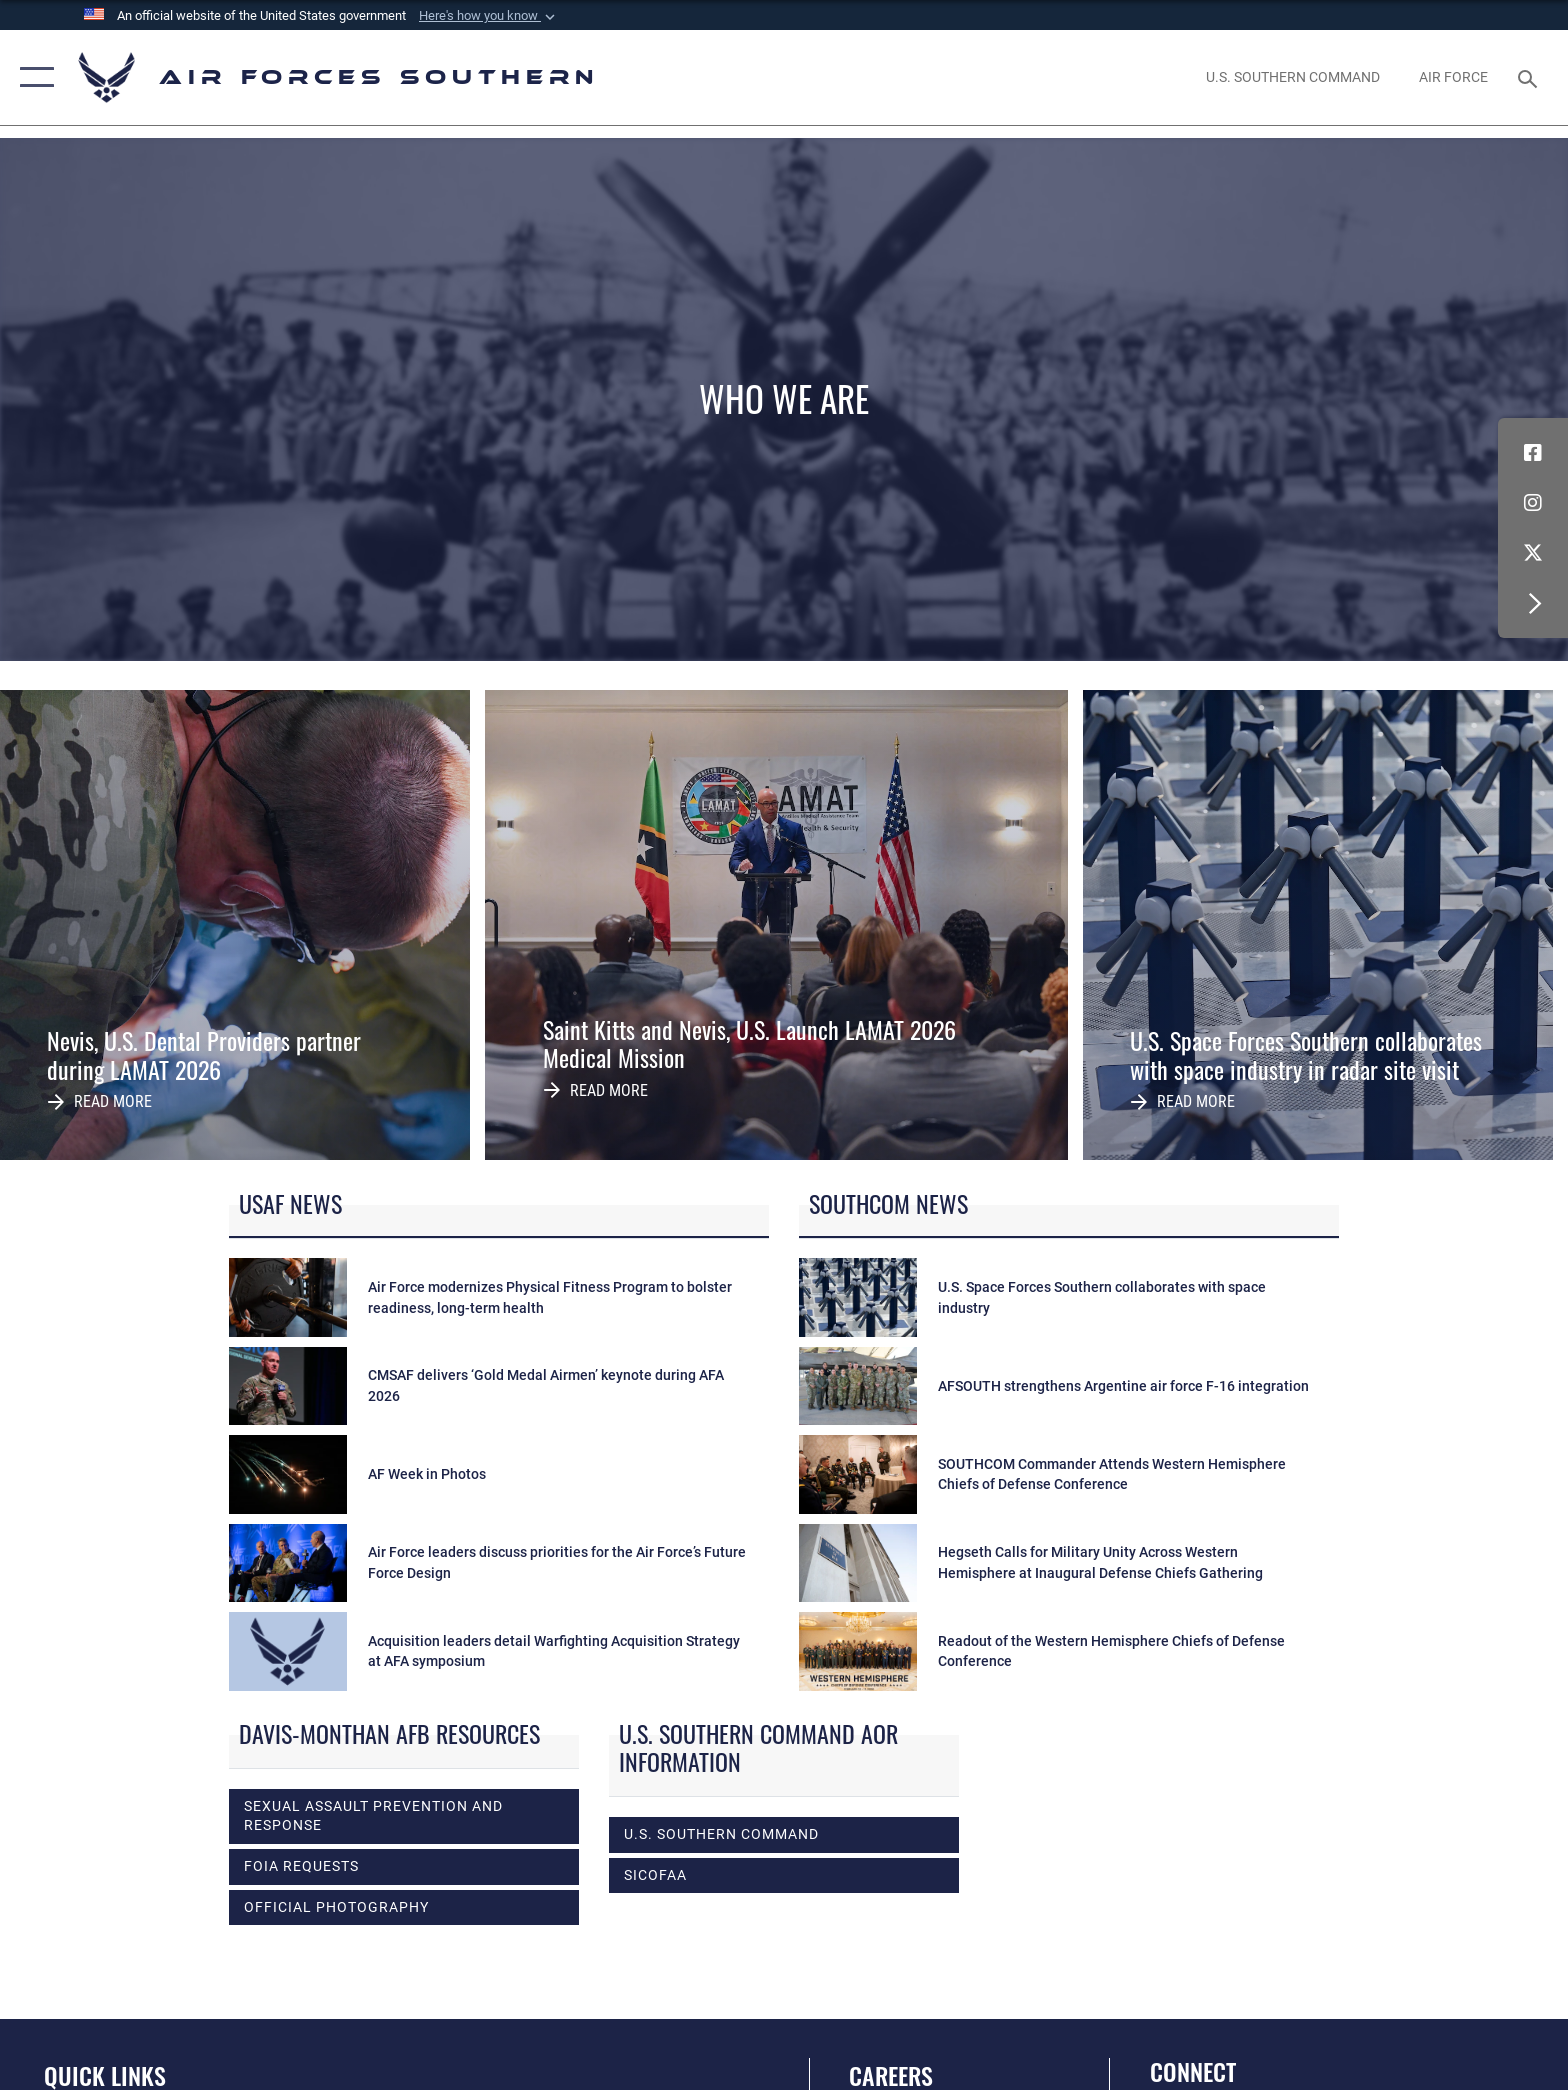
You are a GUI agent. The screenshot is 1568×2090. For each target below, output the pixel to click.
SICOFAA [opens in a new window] (655, 1875)
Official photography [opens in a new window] (336, 1907)
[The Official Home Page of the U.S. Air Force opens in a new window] (1454, 77)
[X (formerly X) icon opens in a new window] (1533, 553)
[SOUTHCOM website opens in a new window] (1292, 77)
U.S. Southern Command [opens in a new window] (721, 1834)
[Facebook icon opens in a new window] (1533, 453)
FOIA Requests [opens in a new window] (301, 1866)
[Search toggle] (1530, 77)
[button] (489, 16)
